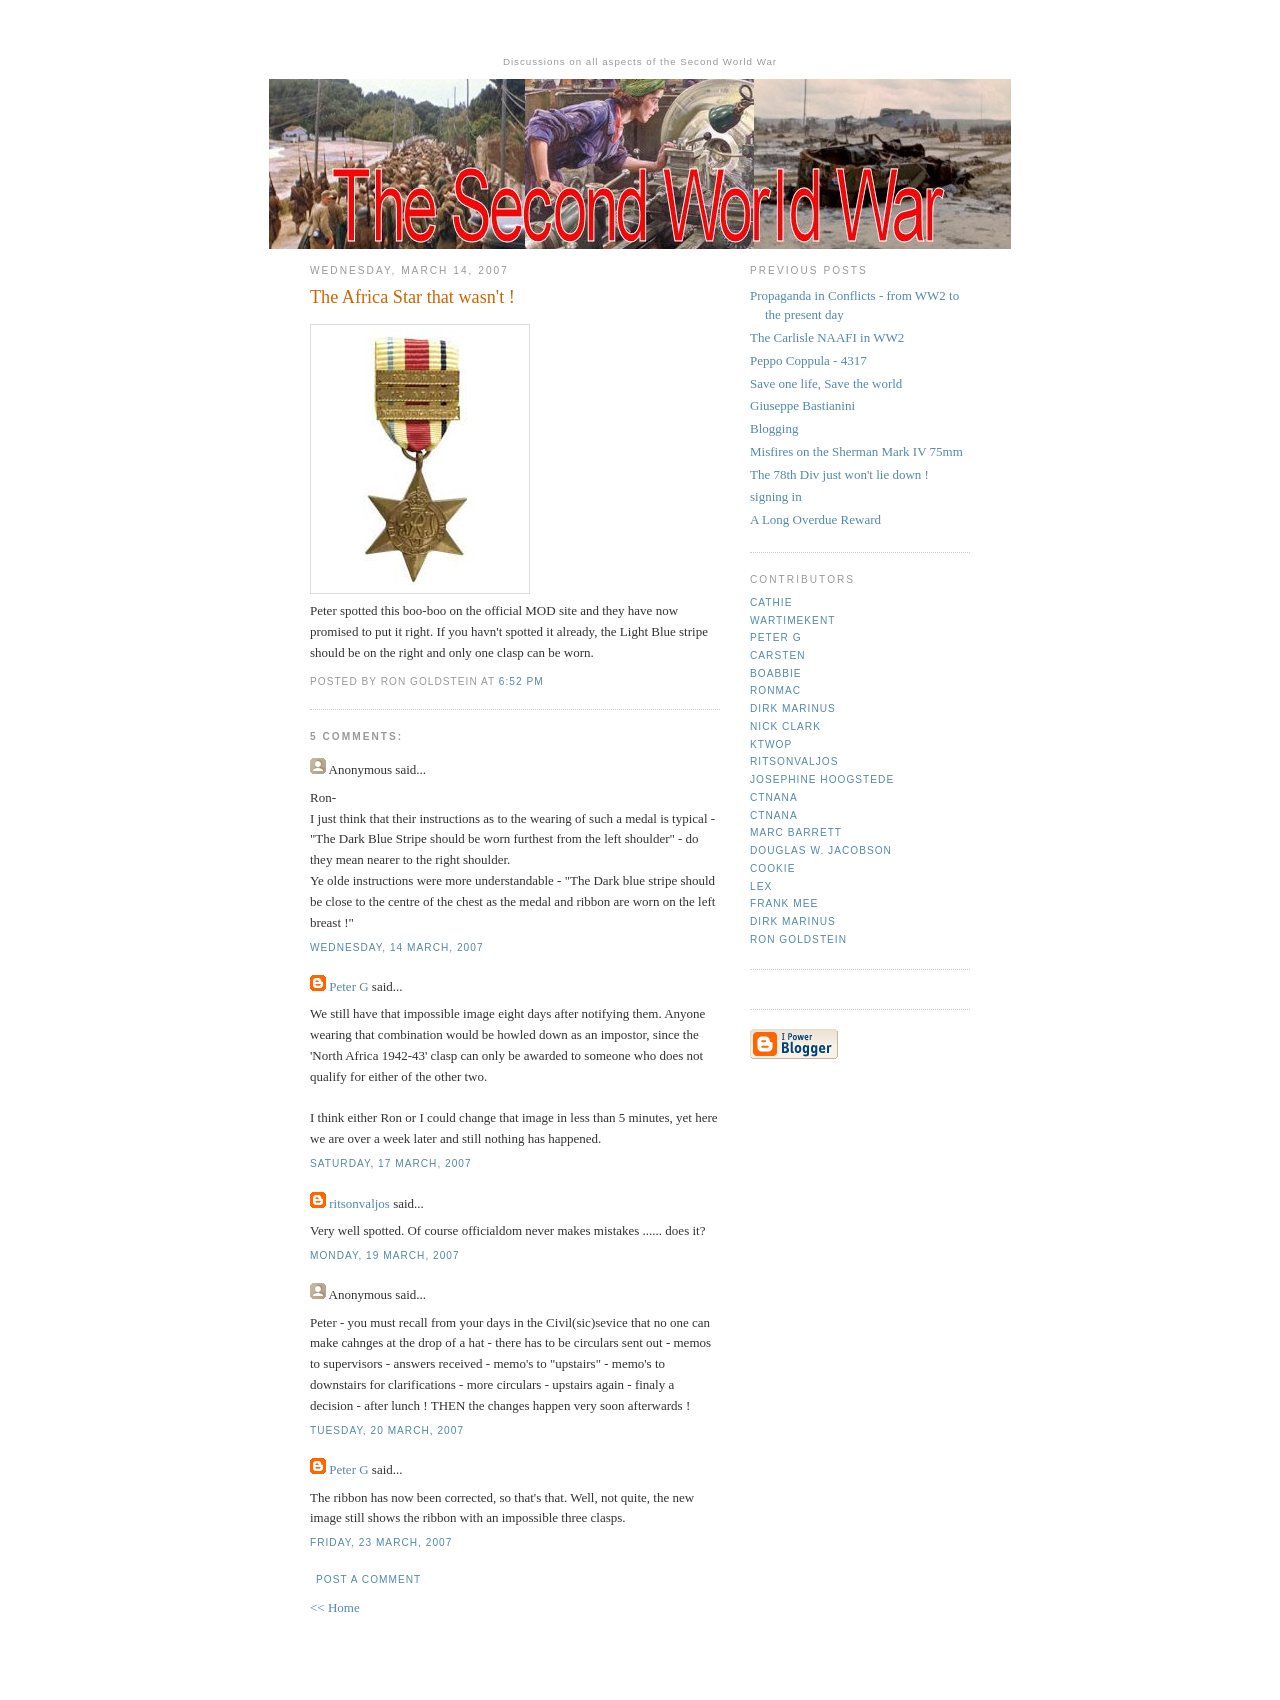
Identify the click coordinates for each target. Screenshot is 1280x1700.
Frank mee (784, 903)
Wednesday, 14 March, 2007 (397, 947)
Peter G (348, 986)
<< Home (335, 1607)
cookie (772, 868)
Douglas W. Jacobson (821, 850)
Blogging (774, 428)
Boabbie (776, 673)
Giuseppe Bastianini (802, 405)
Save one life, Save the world (826, 383)
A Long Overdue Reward (815, 519)
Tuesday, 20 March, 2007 (387, 1430)
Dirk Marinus (793, 708)
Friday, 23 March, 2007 (381, 1542)
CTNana (774, 797)
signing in (776, 496)
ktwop (771, 744)
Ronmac (775, 690)
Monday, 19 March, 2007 (385, 1255)
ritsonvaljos (359, 1203)
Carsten (777, 655)
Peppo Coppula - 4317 (808, 360)
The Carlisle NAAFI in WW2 (827, 337)
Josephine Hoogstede (822, 779)
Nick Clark (785, 726)
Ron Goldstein (798, 939)
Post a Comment (368, 1579)
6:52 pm (521, 681)
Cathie (771, 602)
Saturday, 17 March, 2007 (391, 1163)
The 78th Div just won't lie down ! (839, 474)
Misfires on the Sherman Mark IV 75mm (856, 451)
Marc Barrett (796, 832)
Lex (761, 886)
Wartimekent (792, 620)
